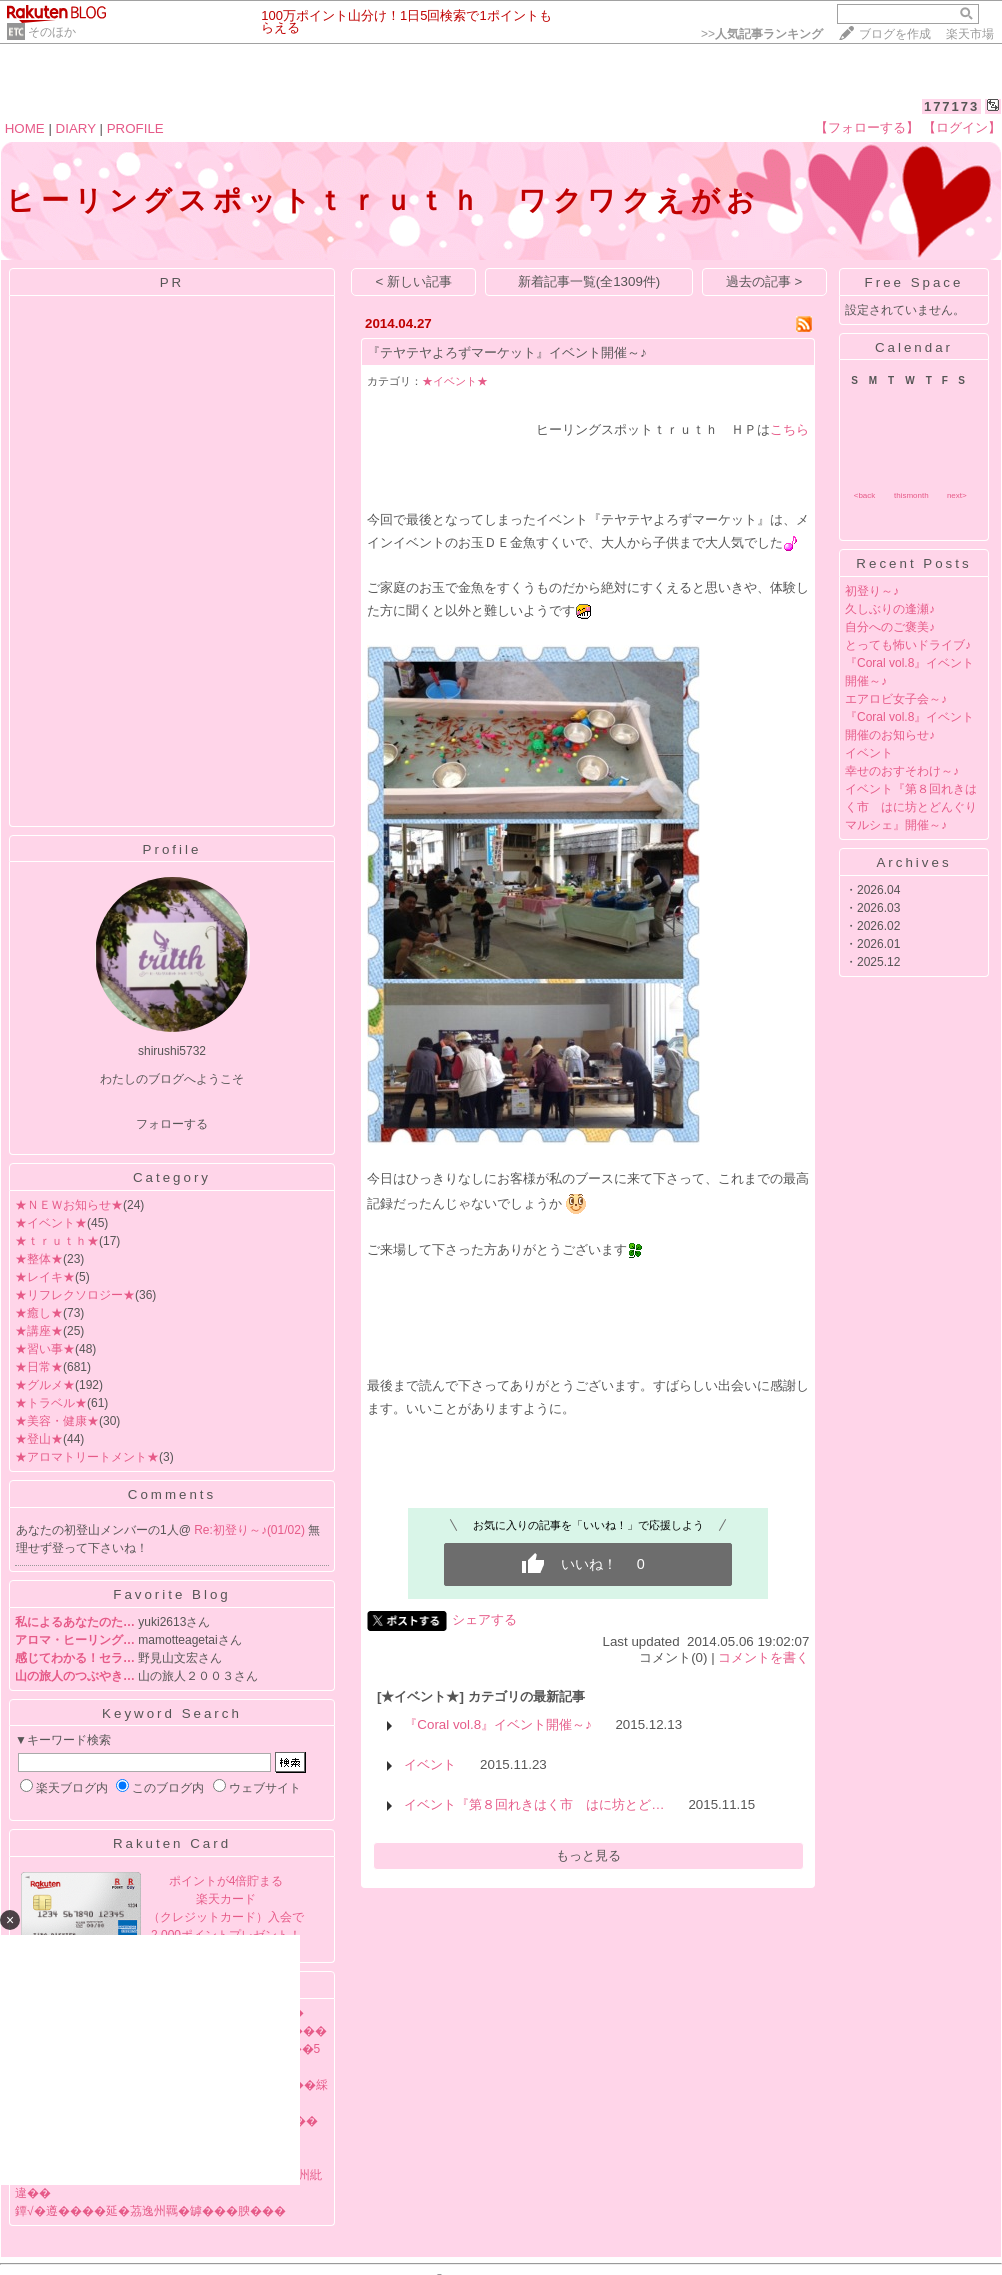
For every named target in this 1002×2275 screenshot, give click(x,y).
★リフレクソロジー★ (75, 1295)
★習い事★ (45, 1349)
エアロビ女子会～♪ (896, 699)
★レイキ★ (45, 1277)
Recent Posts (913, 563)
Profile (172, 849)
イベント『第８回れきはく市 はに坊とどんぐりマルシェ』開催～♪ (911, 807)
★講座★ (39, 1331)
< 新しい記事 (414, 281)
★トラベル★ (51, 1403)
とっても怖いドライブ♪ (908, 645)
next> (957, 495)
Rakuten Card (172, 1843)
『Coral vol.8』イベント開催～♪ (497, 1724)
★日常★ (39, 1367)
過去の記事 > (764, 281)
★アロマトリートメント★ (87, 1457)
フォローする (172, 1124)
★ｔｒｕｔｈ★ (57, 1241)
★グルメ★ (45, 1385)
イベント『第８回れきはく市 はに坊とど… (534, 1804)
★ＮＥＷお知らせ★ (69, 1205)
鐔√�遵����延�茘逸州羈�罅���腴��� (150, 2211)
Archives (913, 862)
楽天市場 (970, 34)
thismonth (911, 495)
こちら (789, 429)
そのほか (52, 32)
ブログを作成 (895, 34)
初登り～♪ (872, 591)
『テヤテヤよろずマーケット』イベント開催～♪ (507, 352)
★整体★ (39, 1259)
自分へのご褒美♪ (890, 627)
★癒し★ (39, 1313)
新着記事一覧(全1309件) (589, 281)
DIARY (76, 128)
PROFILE (135, 128)
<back (865, 495)
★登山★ (39, 1439)
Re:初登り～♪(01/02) (251, 1530)
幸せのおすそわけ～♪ (902, 771)
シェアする (484, 1619)
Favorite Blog (172, 1594)
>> (762, 34)
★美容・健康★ (57, 1421)
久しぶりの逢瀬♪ (890, 609)
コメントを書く (763, 1657)
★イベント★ (51, 1223)
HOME (25, 128)
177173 (951, 106)
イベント (430, 1764)
